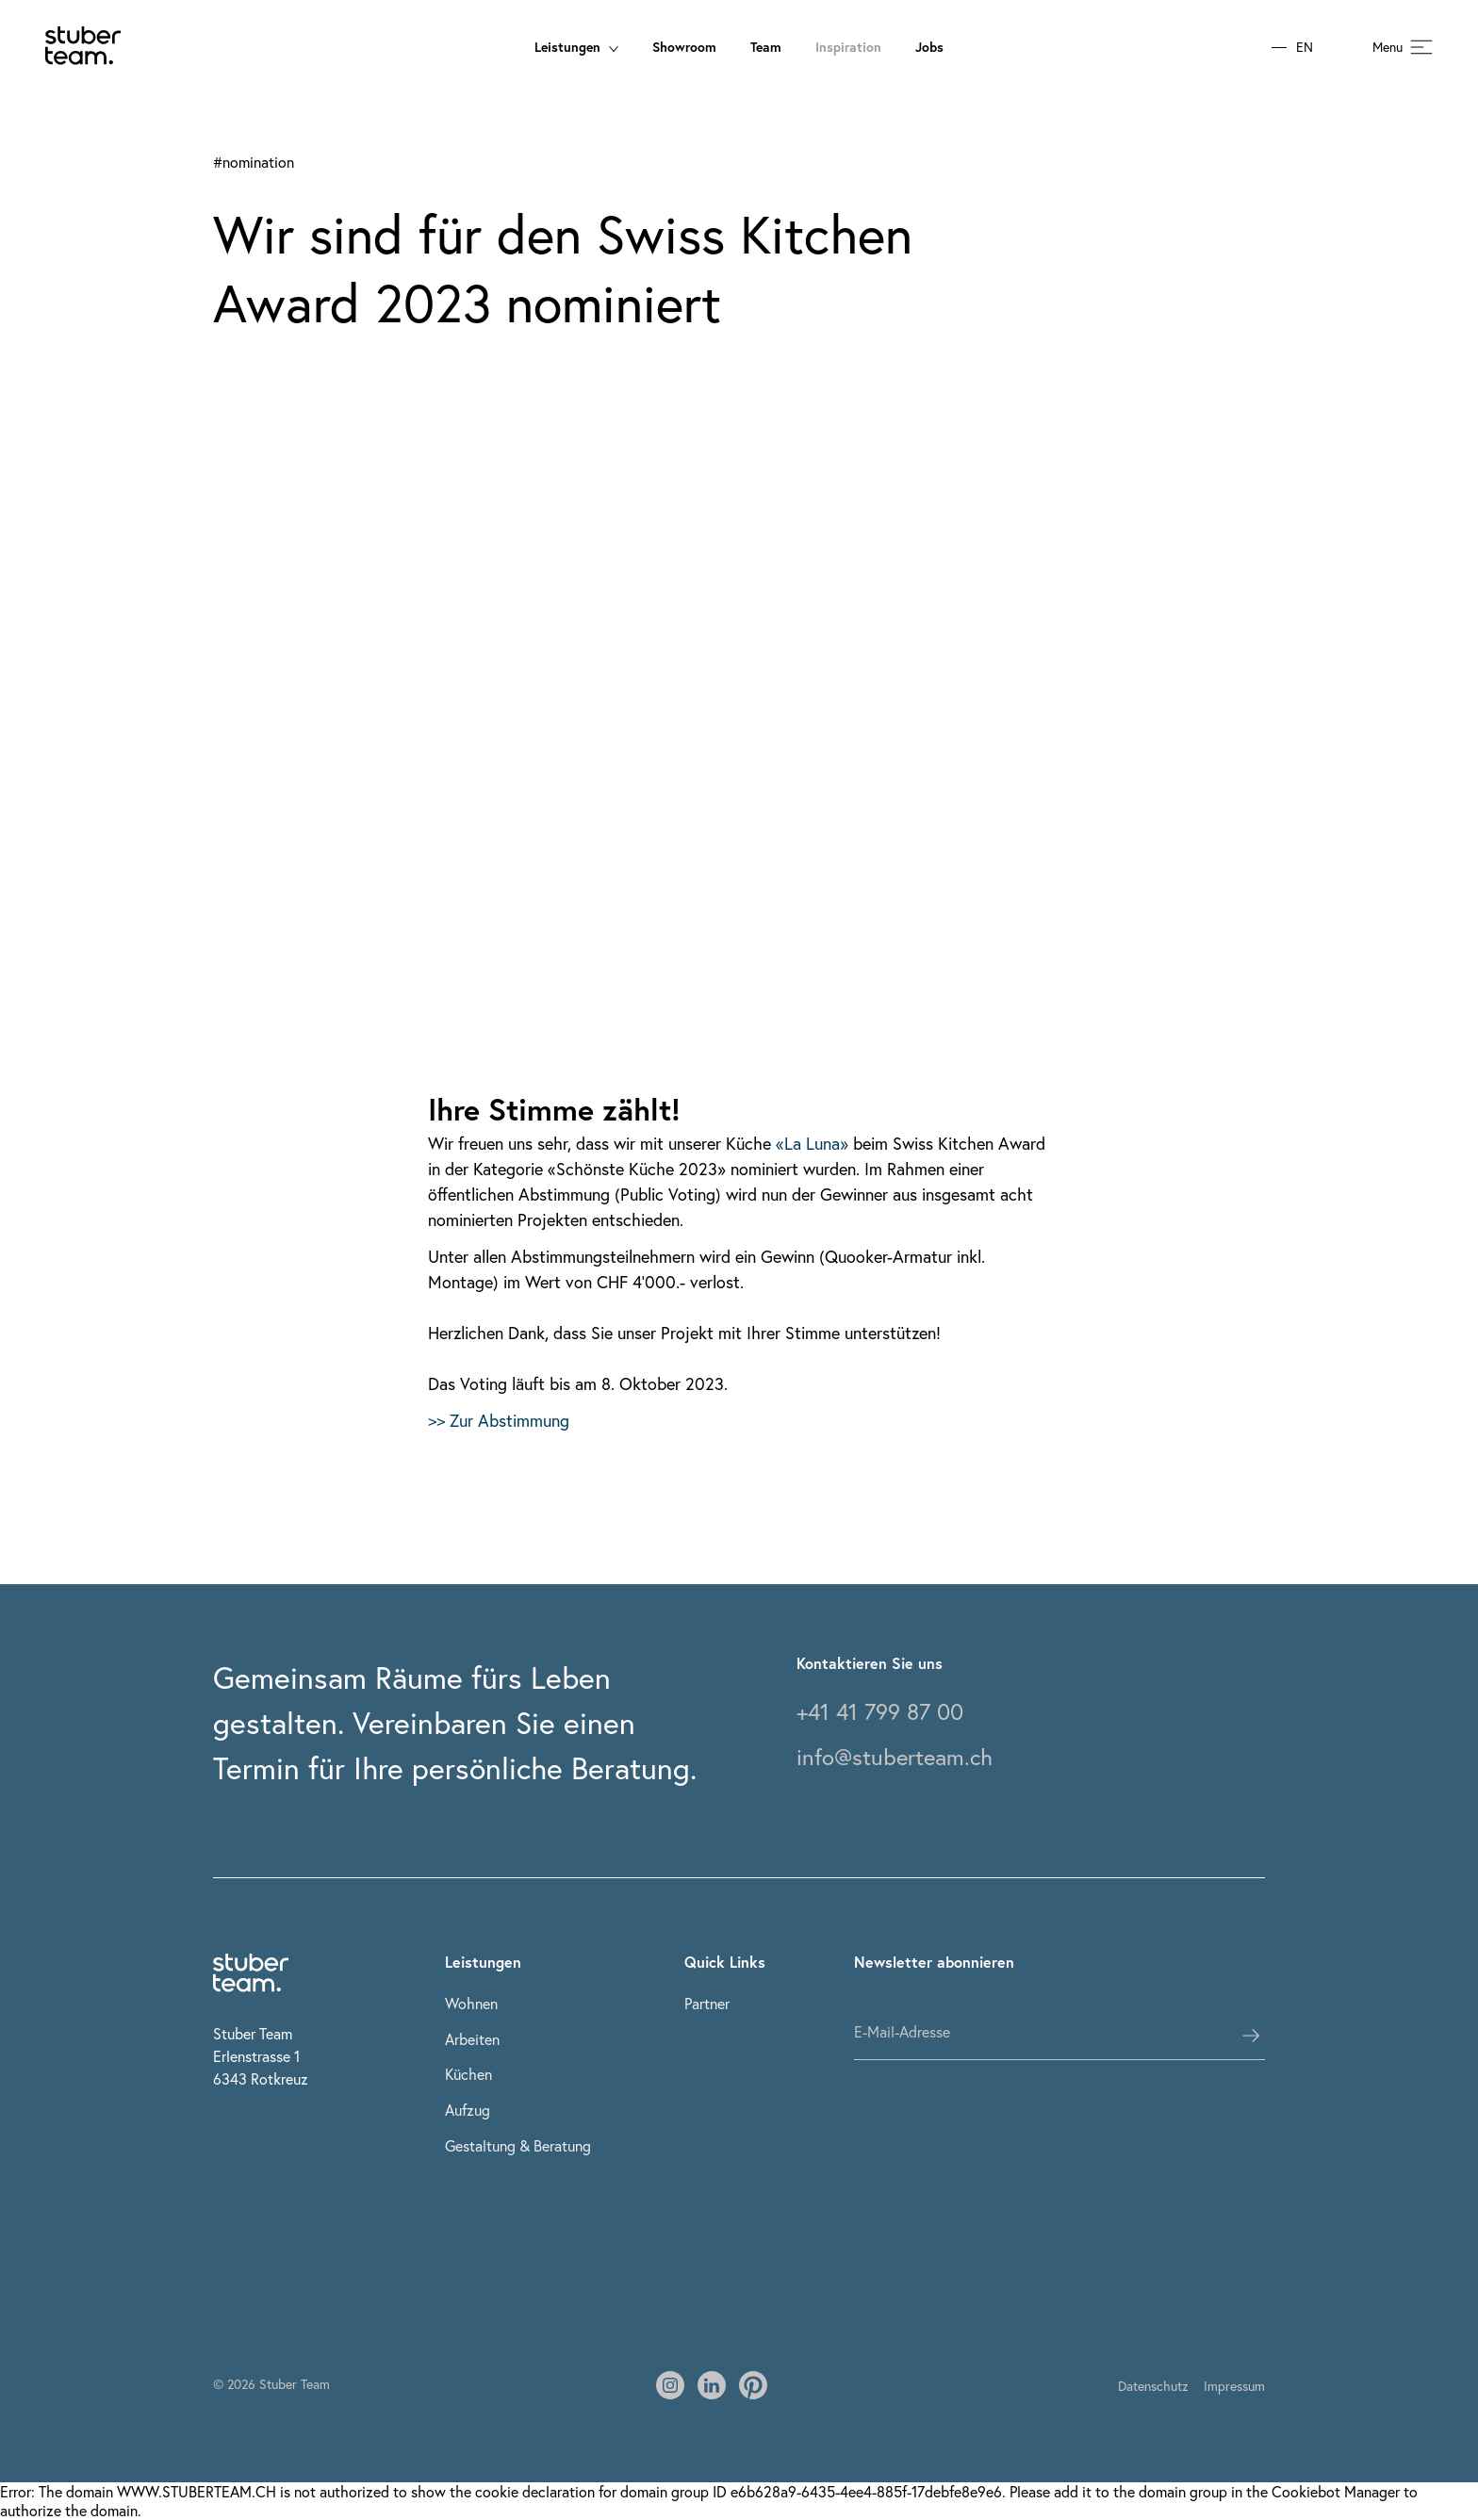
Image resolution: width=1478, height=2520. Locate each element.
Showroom (684, 47)
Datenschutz (1153, 2386)
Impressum (1234, 2386)
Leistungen (576, 47)
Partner (707, 2003)
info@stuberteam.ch (894, 1757)
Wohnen (471, 2003)
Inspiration (848, 47)
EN (1304, 48)
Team (765, 47)
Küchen (468, 2074)
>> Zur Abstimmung (498, 1420)
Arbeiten (472, 2039)
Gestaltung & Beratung (518, 2145)
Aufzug (467, 2109)
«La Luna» (812, 1143)
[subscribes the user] (1251, 2035)
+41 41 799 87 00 (879, 1711)
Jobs (929, 47)
